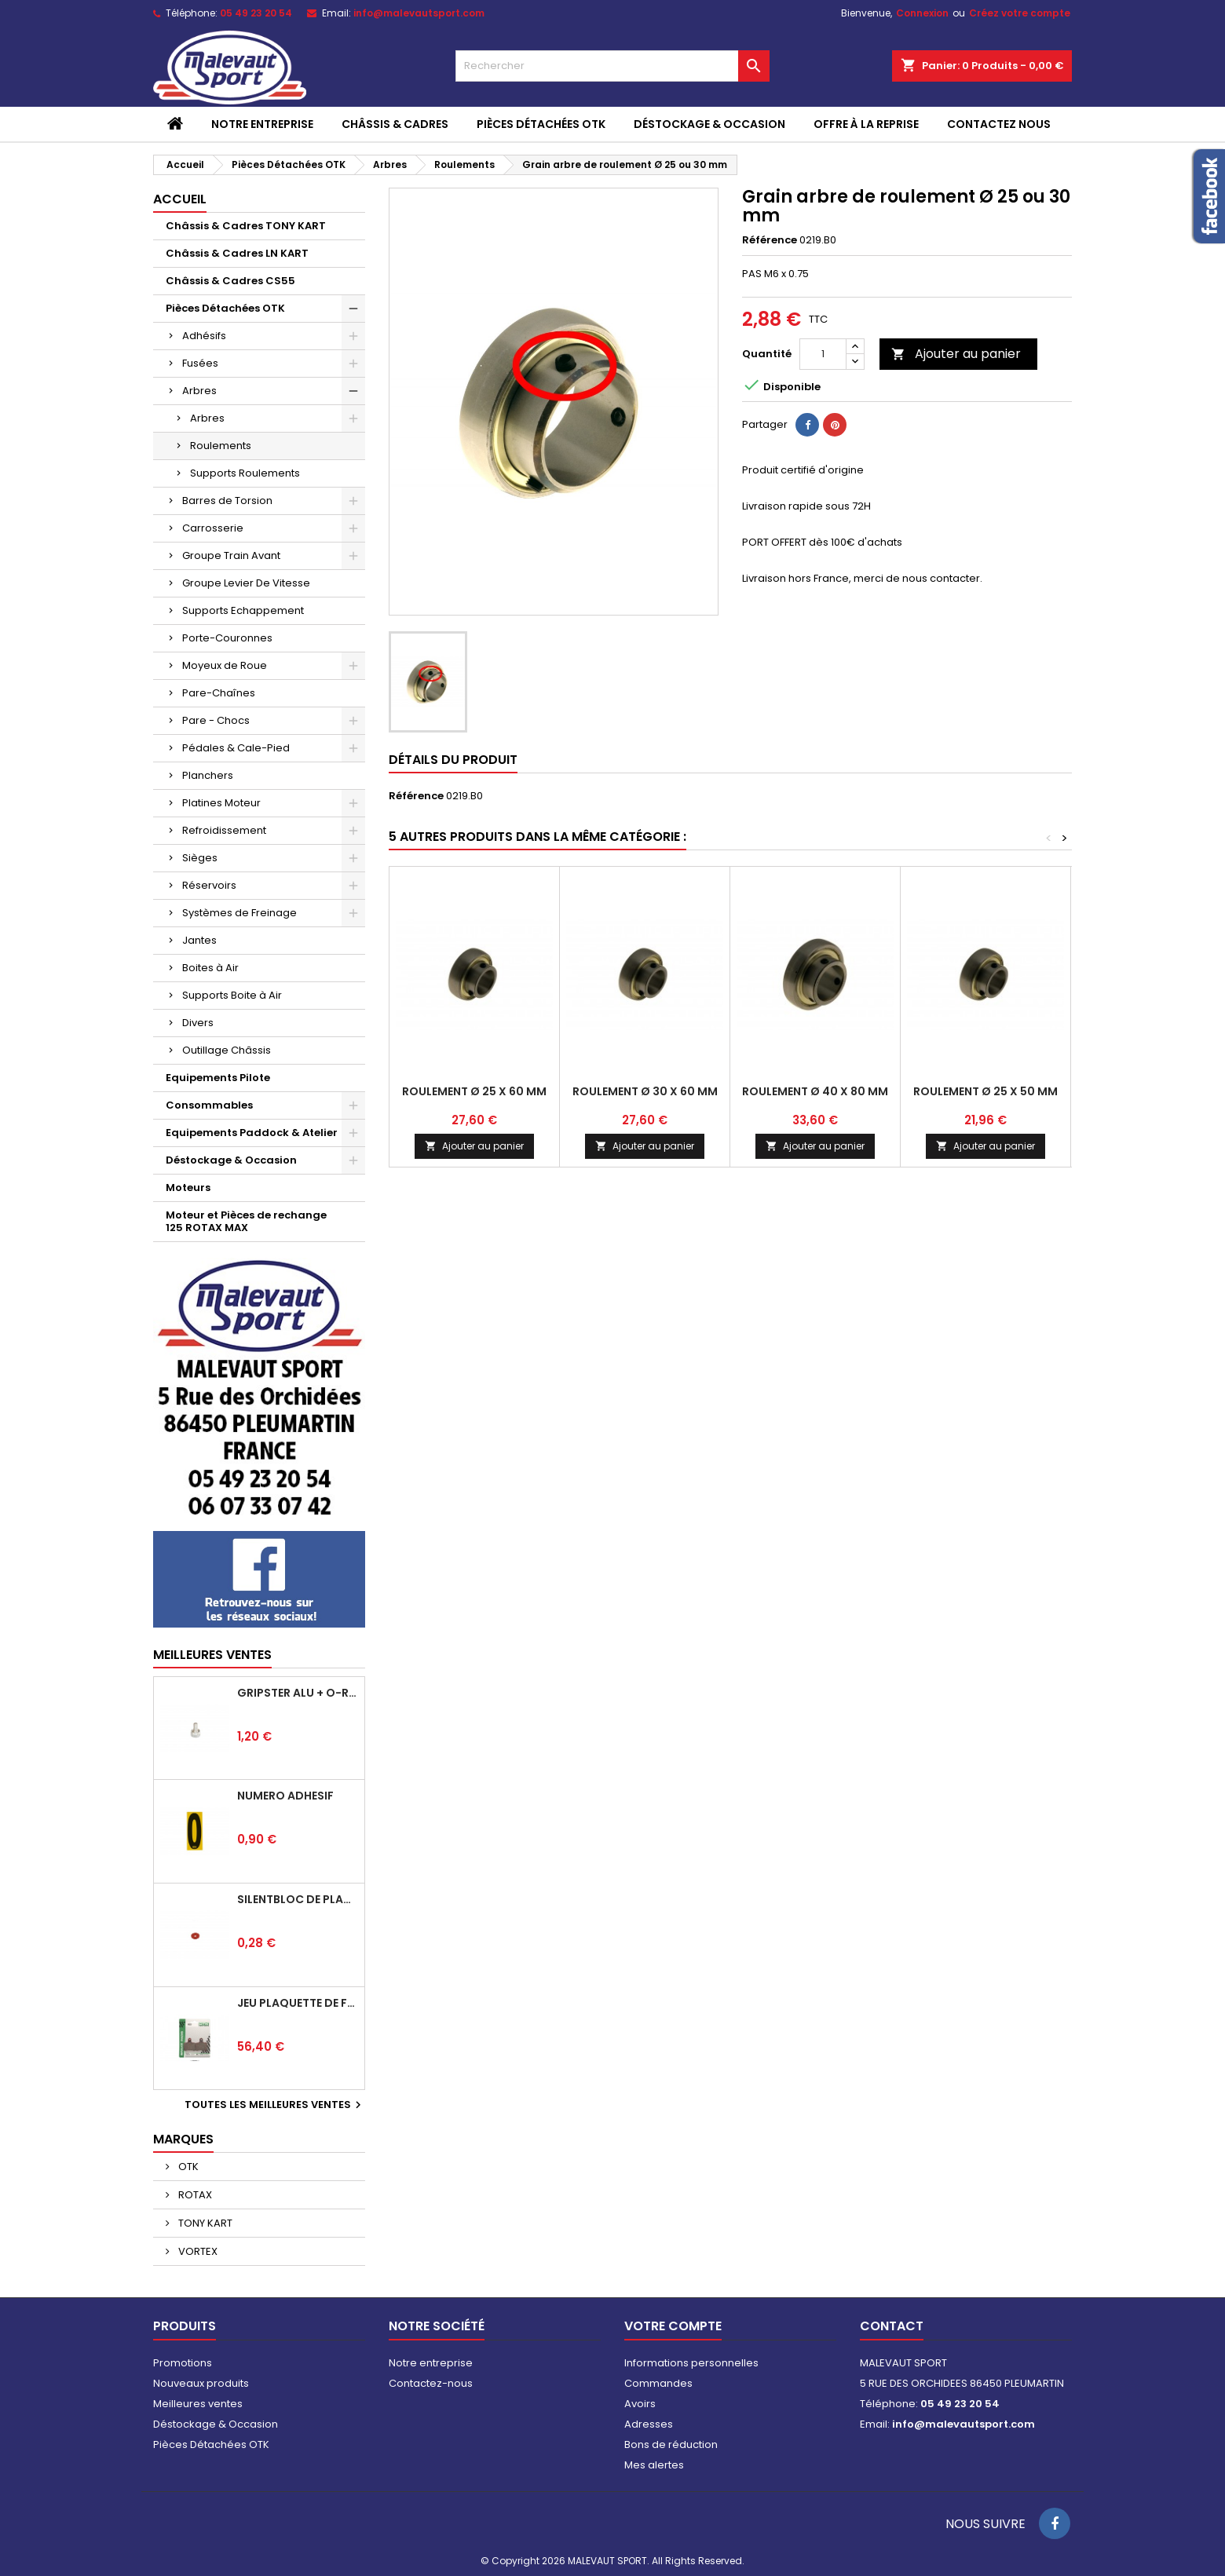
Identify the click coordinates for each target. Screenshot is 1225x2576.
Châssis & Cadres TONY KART (246, 225)
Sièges (200, 857)
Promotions (182, 2362)
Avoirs (640, 2403)
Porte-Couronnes (227, 637)
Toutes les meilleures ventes (275, 2105)
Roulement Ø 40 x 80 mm (815, 1091)
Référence (769, 240)
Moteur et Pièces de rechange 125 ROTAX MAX (246, 1221)
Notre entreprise (262, 124)
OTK (187, 2166)
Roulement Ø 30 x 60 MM (645, 1091)
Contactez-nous (431, 2383)
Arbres (199, 390)
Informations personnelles (691, 2362)
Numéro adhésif (285, 1795)
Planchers (207, 775)
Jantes (199, 940)
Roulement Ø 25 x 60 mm (474, 1091)
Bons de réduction (671, 2444)
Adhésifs (204, 335)
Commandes (658, 2383)
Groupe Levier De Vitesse (246, 582)
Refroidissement (224, 830)
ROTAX (194, 2194)
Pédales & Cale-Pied (236, 747)
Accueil (180, 199)
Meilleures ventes (198, 2403)
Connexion (922, 13)
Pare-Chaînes (218, 692)
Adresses (648, 2424)
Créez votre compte (1019, 13)
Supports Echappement (243, 610)
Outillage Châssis (226, 1050)
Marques (183, 2139)
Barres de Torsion (227, 500)
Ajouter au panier (956, 354)
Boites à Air (210, 967)
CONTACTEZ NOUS (999, 124)
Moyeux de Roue (224, 665)
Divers (198, 1022)
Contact (891, 2326)
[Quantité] (823, 354)
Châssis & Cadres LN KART (237, 253)
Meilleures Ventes (212, 1655)
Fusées (200, 363)
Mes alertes (654, 2464)
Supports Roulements (245, 473)
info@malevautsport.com (419, 13)
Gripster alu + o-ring (297, 1692)
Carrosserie (212, 528)
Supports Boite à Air (232, 995)
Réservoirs (209, 885)
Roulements (220, 445)
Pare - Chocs (216, 720)
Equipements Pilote (218, 1077)
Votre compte (673, 2326)
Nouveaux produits (201, 2383)
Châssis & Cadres (395, 124)
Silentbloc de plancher (297, 1899)
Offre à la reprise (866, 124)
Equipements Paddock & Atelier (252, 1132)
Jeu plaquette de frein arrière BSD (297, 2003)
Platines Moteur (221, 802)
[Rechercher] (612, 66)
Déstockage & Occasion (709, 124)
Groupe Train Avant (231, 555)
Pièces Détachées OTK (541, 124)
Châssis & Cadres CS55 (230, 280)
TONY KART (204, 2223)
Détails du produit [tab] (453, 760)
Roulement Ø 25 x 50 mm (985, 1091)
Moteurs (188, 1187)
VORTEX (197, 2251)
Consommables (209, 1105)
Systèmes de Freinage (239, 912)
